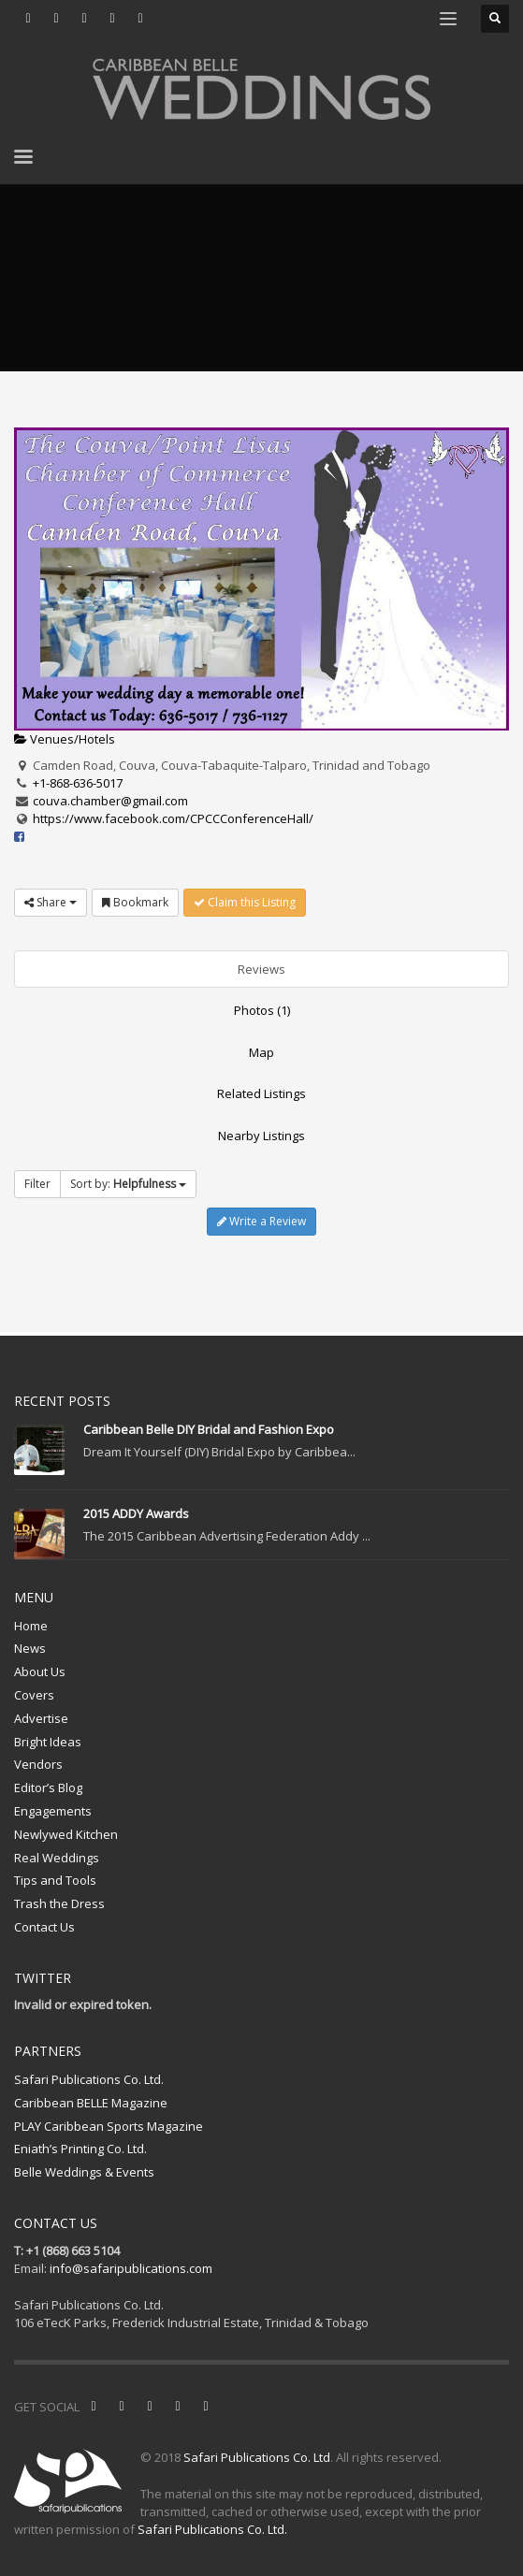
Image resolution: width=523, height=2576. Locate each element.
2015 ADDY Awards (136, 1513)
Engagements (53, 1810)
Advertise (41, 1718)
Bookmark (135, 902)
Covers (34, 1694)
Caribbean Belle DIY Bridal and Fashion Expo (208, 1429)
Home (31, 1625)
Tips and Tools (55, 1880)
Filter (37, 1184)
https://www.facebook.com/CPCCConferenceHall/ (173, 818)
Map (261, 1052)
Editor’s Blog (48, 1787)
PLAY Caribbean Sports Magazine (108, 2126)
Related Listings (261, 1093)
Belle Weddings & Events (84, 2172)
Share (50, 902)
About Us (39, 1671)
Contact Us (44, 1926)
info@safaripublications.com (131, 2268)
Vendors (38, 1764)
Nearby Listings (261, 1135)
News (30, 1648)
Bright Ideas (47, 1741)
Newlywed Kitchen (66, 1834)
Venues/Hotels (64, 739)
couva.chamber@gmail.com (110, 800)
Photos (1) (262, 1010)
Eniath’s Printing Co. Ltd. (80, 2148)
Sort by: (128, 1184)
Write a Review (261, 1221)
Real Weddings (56, 1857)
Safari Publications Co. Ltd (256, 2457)
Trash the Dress (59, 1903)
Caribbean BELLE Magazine (90, 2102)
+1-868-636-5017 (78, 782)
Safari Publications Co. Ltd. (89, 2079)
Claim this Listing (245, 902)
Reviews (261, 969)
